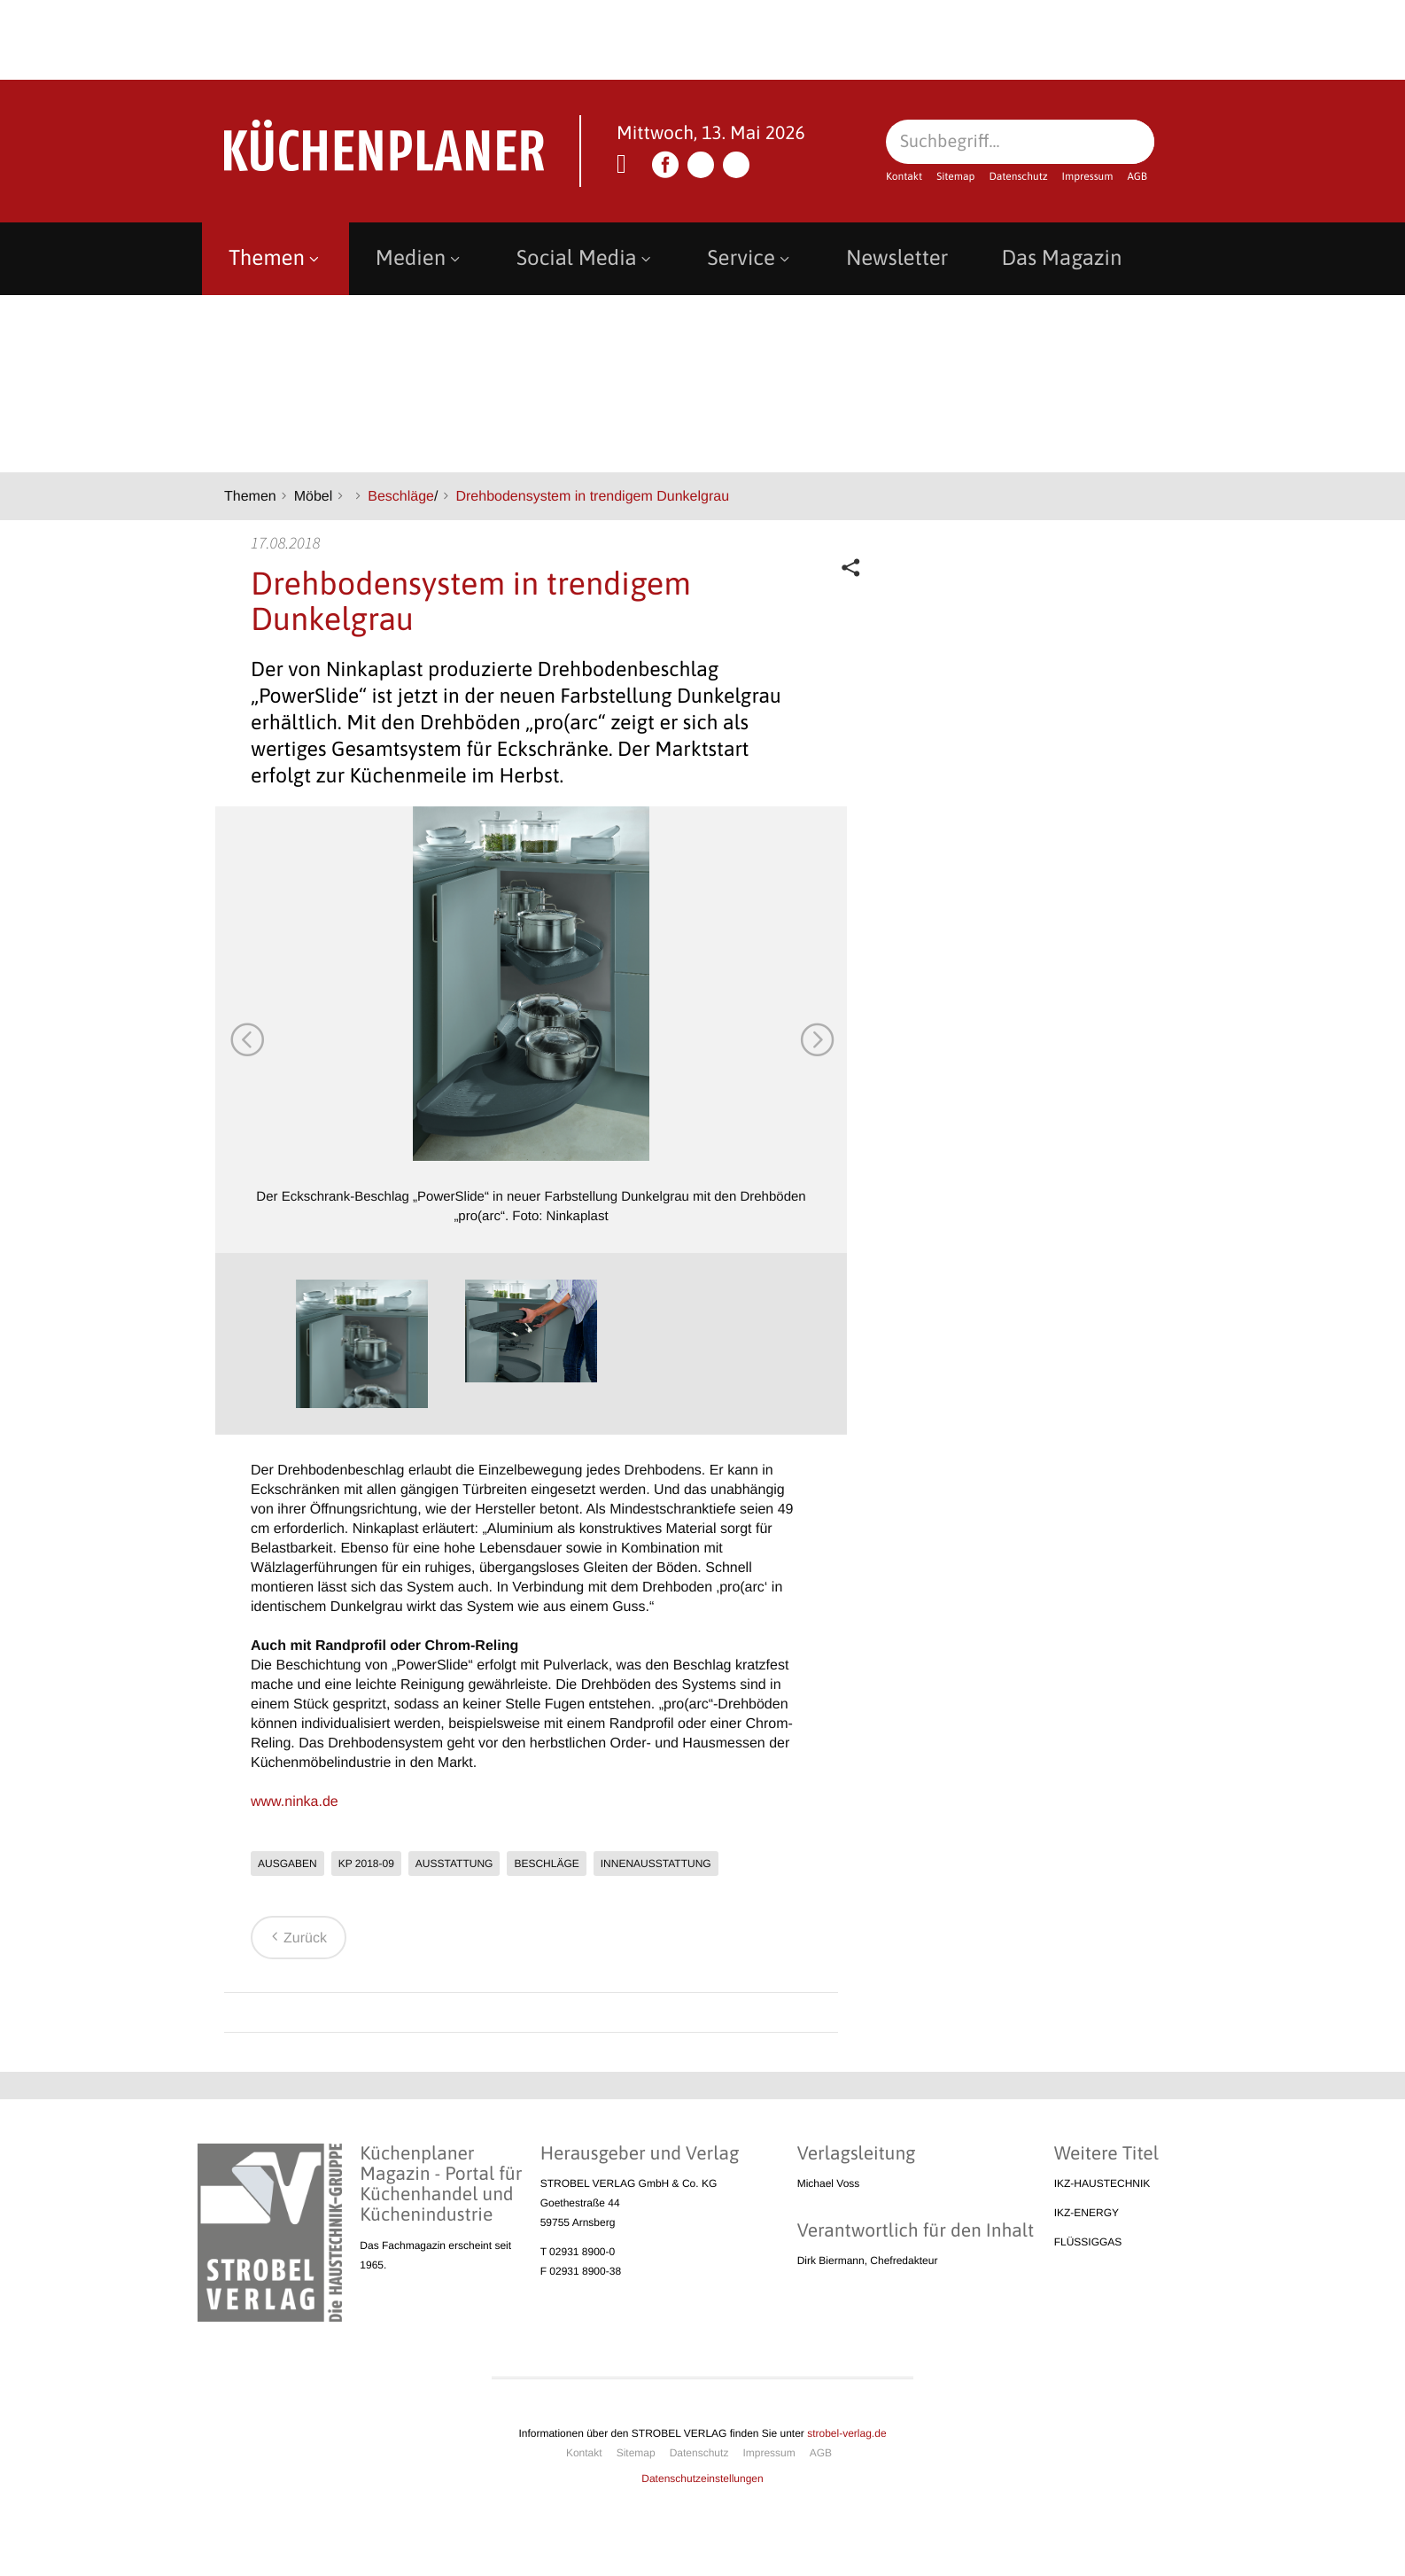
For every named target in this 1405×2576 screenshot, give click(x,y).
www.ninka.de (294, 1801)
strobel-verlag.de (846, 2433)
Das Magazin (1061, 258)
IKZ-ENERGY (1086, 2212)
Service (750, 258)
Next (816, 1038)
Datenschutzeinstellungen (702, 2478)
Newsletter (897, 258)
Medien (419, 258)
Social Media (585, 258)
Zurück (296, 1938)
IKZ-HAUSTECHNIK (1102, 2183)
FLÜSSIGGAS (1088, 2242)
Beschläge (401, 496)
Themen (275, 258)
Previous (246, 1038)
